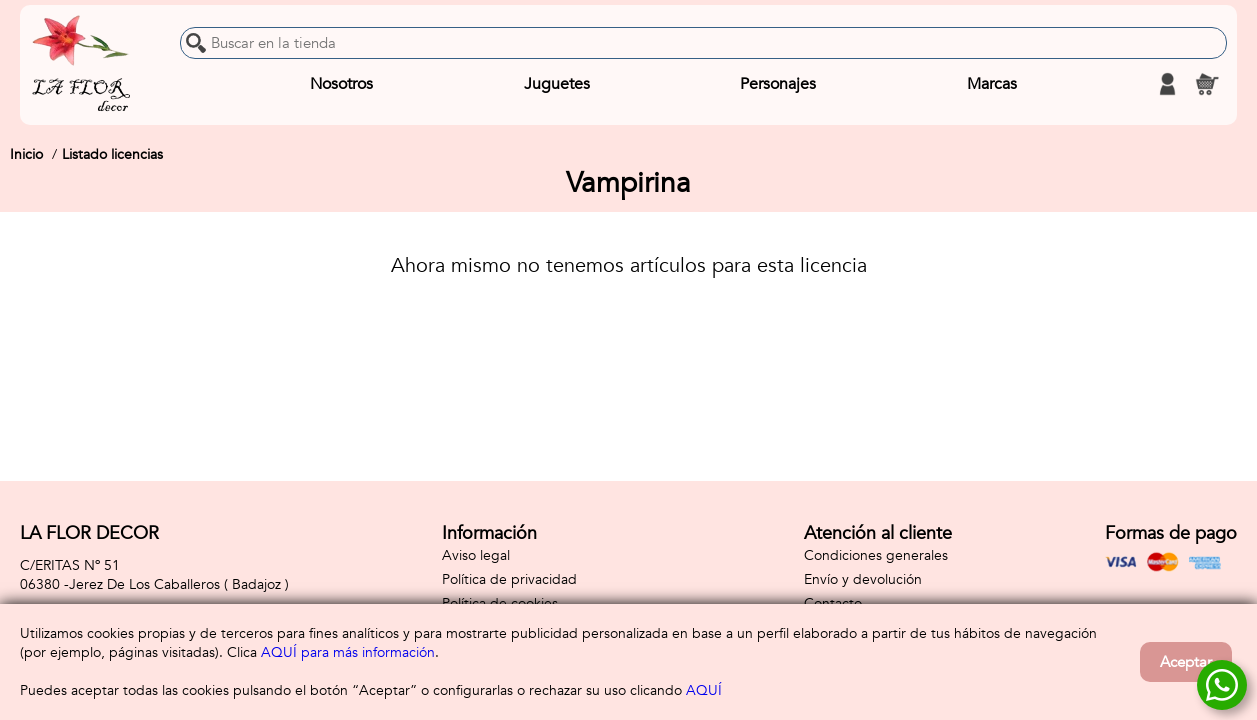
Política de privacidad (509, 579)
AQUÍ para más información (348, 652)
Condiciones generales (876, 555)
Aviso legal (476, 555)
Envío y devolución (863, 579)
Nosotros (341, 84)
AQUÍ (704, 690)
